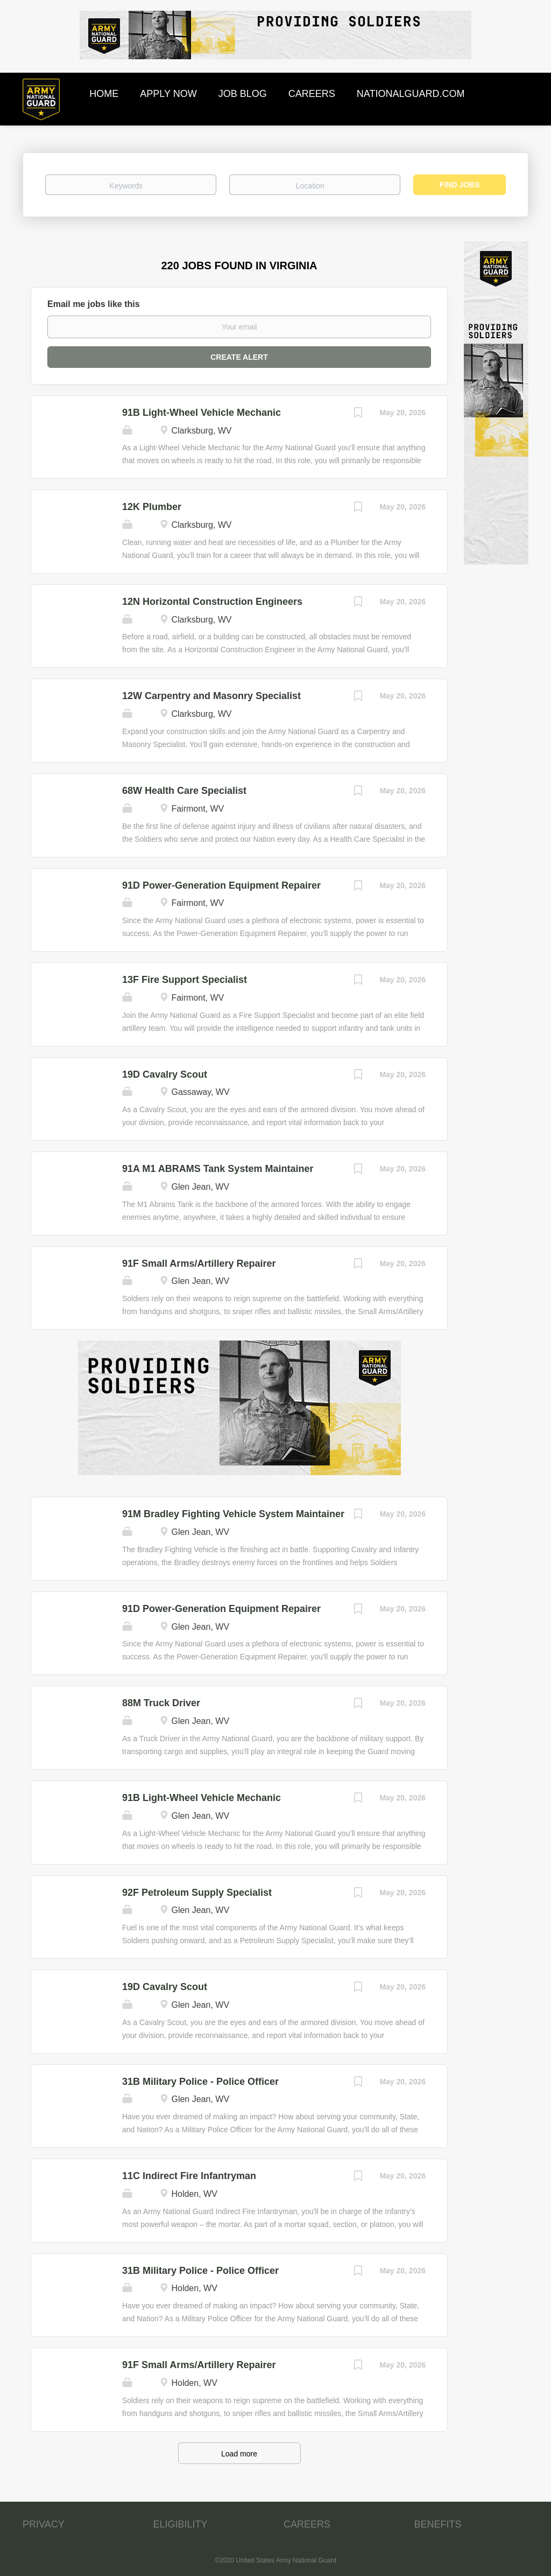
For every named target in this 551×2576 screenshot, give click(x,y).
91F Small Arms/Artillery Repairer (199, 1263)
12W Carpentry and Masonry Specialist (211, 695)
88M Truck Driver (161, 1703)
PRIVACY (44, 2524)
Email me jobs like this (93, 304)
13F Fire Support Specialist (184, 979)
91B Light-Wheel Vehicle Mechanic (201, 412)
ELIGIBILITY (180, 2524)
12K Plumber (151, 506)
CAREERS (307, 2524)
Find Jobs (460, 184)
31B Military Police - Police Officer (200, 2081)
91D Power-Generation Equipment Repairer (221, 885)
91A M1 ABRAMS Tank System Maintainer (217, 1168)
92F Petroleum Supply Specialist (197, 1892)
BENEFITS (438, 2524)
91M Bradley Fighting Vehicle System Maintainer (233, 1514)
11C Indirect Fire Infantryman (189, 2175)
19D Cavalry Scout (164, 1074)
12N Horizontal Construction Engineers (212, 601)
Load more (239, 2453)
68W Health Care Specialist (184, 790)
